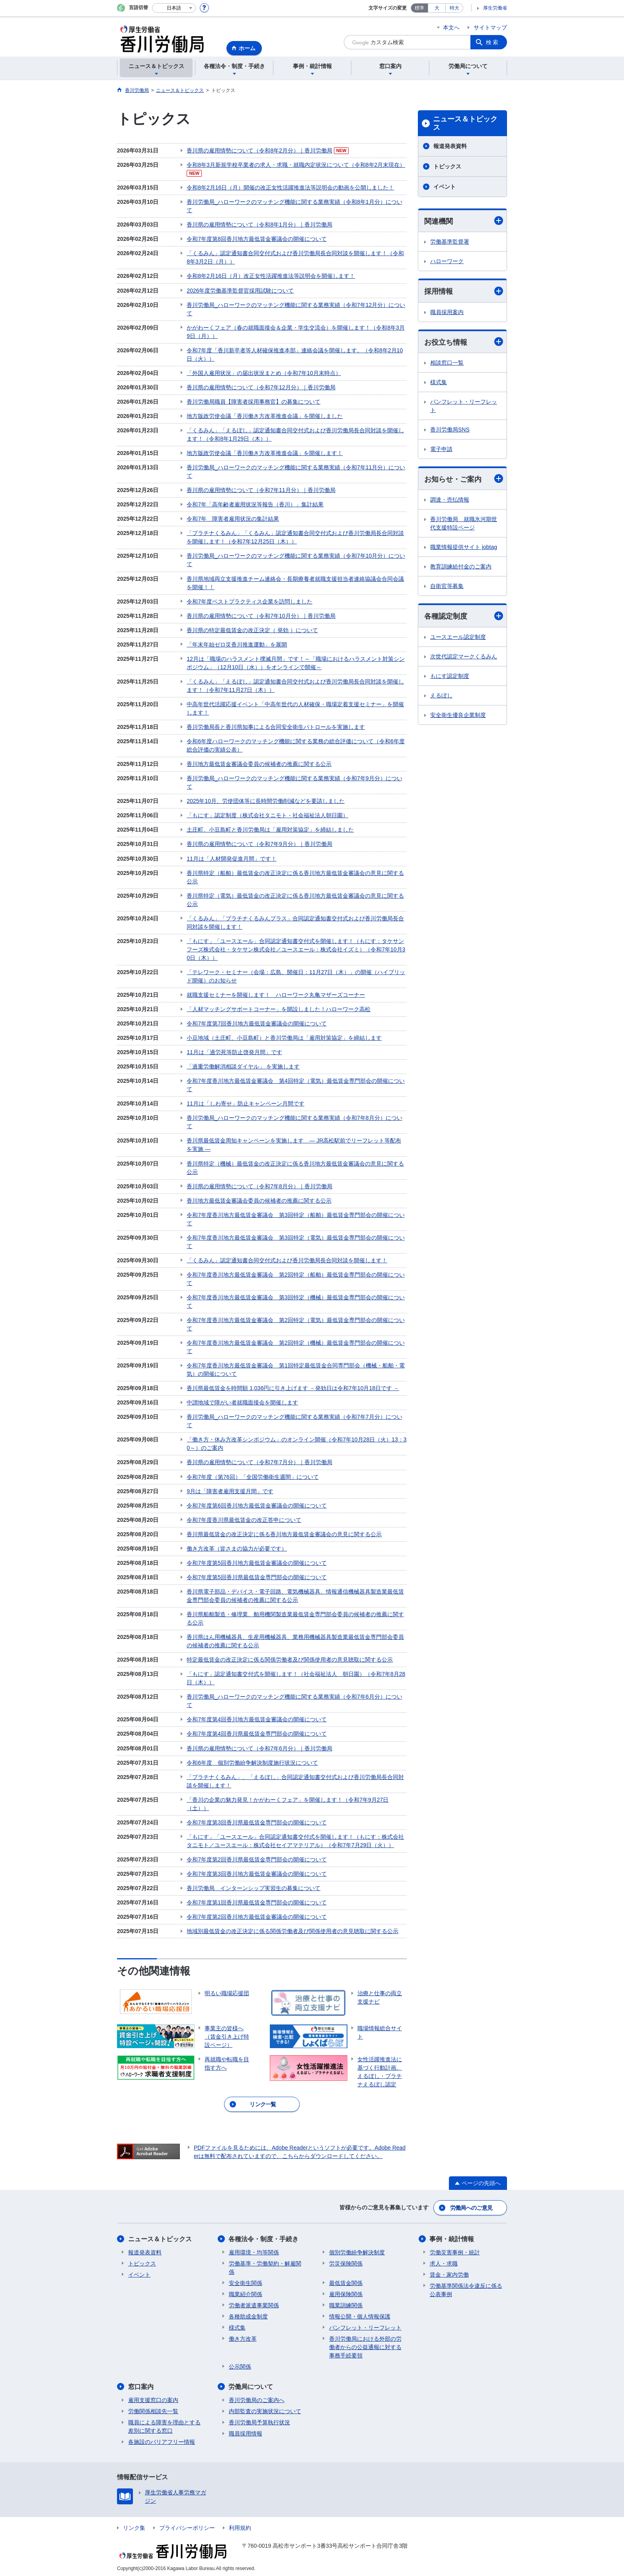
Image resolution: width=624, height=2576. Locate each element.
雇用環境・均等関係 (254, 2249)
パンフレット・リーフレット (463, 405)
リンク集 (134, 2525)
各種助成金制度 (248, 2313)
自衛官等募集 (447, 586)
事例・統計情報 (452, 2236)
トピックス (447, 166)
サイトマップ (490, 27)
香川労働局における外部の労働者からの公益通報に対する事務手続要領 (365, 2344)
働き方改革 (243, 2336)
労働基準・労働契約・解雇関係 (265, 2265)
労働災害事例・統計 (455, 2249)
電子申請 (441, 449)
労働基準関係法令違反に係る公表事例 (466, 2287)
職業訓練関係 (346, 2302)
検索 (492, 42)
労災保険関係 (346, 2261)
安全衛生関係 (245, 2280)
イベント (444, 187)
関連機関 (463, 220)
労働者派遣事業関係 (254, 2302)
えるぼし (441, 695)
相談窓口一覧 (447, 362)
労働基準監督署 (449, 241)
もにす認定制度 (449, 676)
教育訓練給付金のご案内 (460, 567)
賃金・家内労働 (449, 2272)
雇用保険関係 (346, 2291)
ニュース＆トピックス (465, 123)
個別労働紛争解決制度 (357, 2249)
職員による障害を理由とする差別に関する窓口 (164, 2423)
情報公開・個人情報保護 (359, 2313)
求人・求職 (444, 2261)
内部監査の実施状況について (265, 2408)
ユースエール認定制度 (458, 637)
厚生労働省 (495, 8)
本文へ (451, 27)
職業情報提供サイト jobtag (463, 547)
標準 (419, 8)
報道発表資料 (450, 146)
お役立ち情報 (463, 341)
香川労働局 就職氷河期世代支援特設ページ (463, 523)
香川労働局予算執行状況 (259, 2419)
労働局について (251, 2384)
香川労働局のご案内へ (257, 2397)
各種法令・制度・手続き (264, 2236)
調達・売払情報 (449, 500)
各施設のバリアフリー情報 (161, 2439)
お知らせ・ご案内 (463, 478)
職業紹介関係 (245, 2291)
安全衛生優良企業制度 (458, 715)
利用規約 (240, 2525)
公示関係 (240, 2364)
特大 (454, 8)
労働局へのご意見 (471, 2205)
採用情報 (463, 291)
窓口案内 (141, 2384)
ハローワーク (447, 261)
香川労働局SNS (450, 429)
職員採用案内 (447, 312)
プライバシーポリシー (187, 2525)
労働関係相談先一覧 (153, 2408)
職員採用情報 (245, 2431)
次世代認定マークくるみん (463, 656)
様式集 (438, 382)
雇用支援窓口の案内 (153, 2397)
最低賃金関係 (346, 2280)
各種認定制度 (463, 616)
